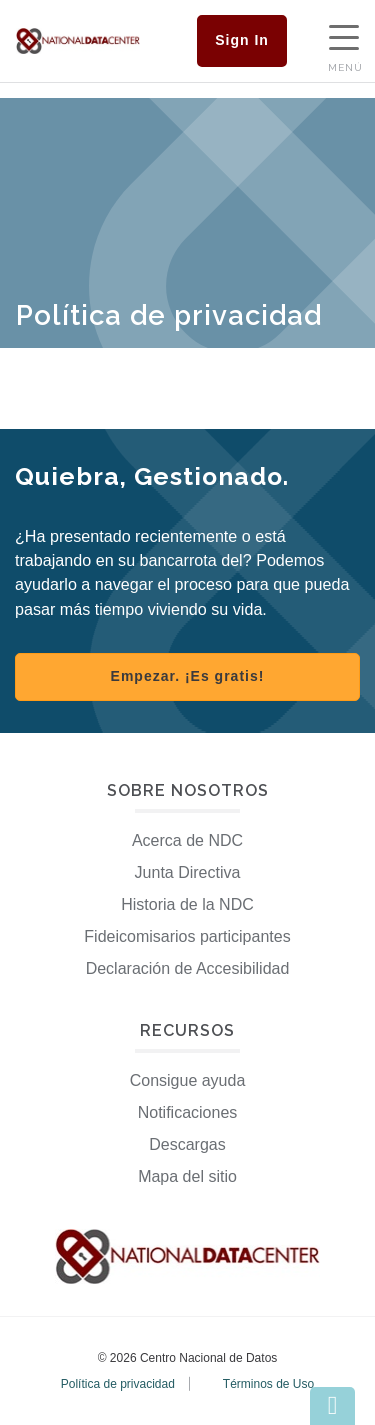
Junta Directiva (188, 872)
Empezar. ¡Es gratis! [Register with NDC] (188, 676)
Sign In (242, 40)
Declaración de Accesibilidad (188, 968)
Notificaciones (188, 1112)
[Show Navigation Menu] (344, 40)
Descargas (187, 1144)
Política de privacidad (118, 1384)
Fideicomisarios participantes (187, 936)
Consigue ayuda (188, 1080)
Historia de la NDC (187, 904)
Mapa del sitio (187, 1176)
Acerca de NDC (187, 840)
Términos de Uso (268, 1384)
